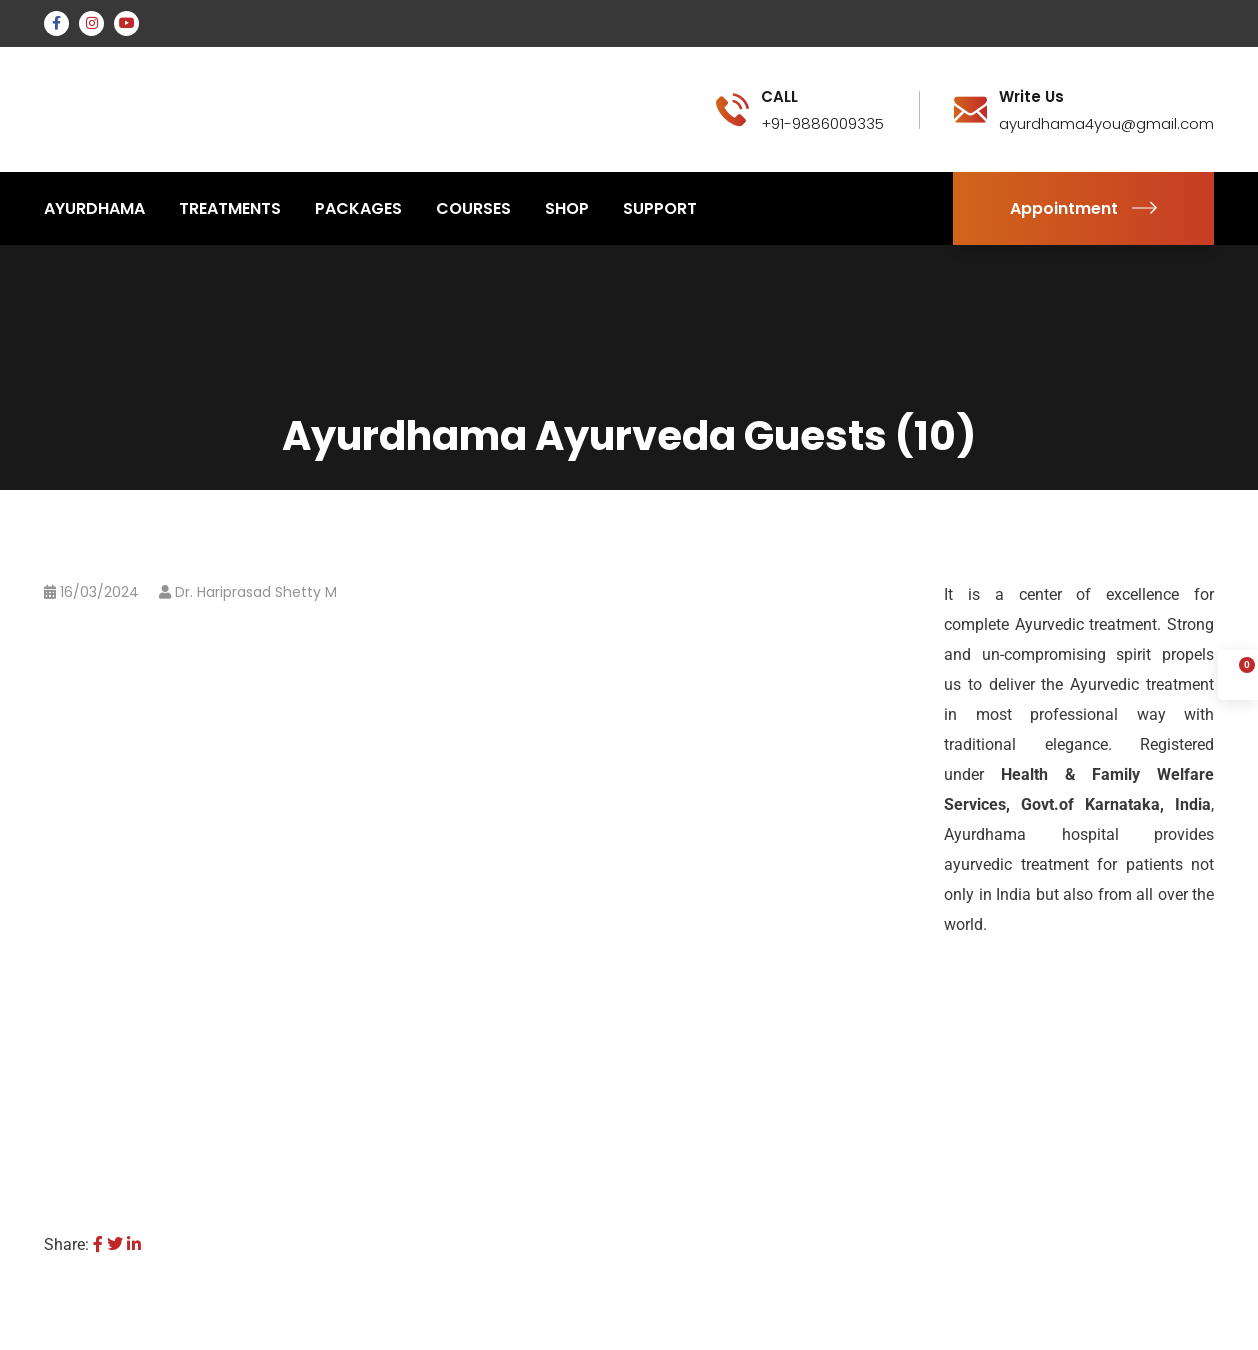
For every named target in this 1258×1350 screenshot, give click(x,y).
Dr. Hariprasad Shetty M (256, 592)
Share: (66, 1244)
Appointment (1083, 208)
